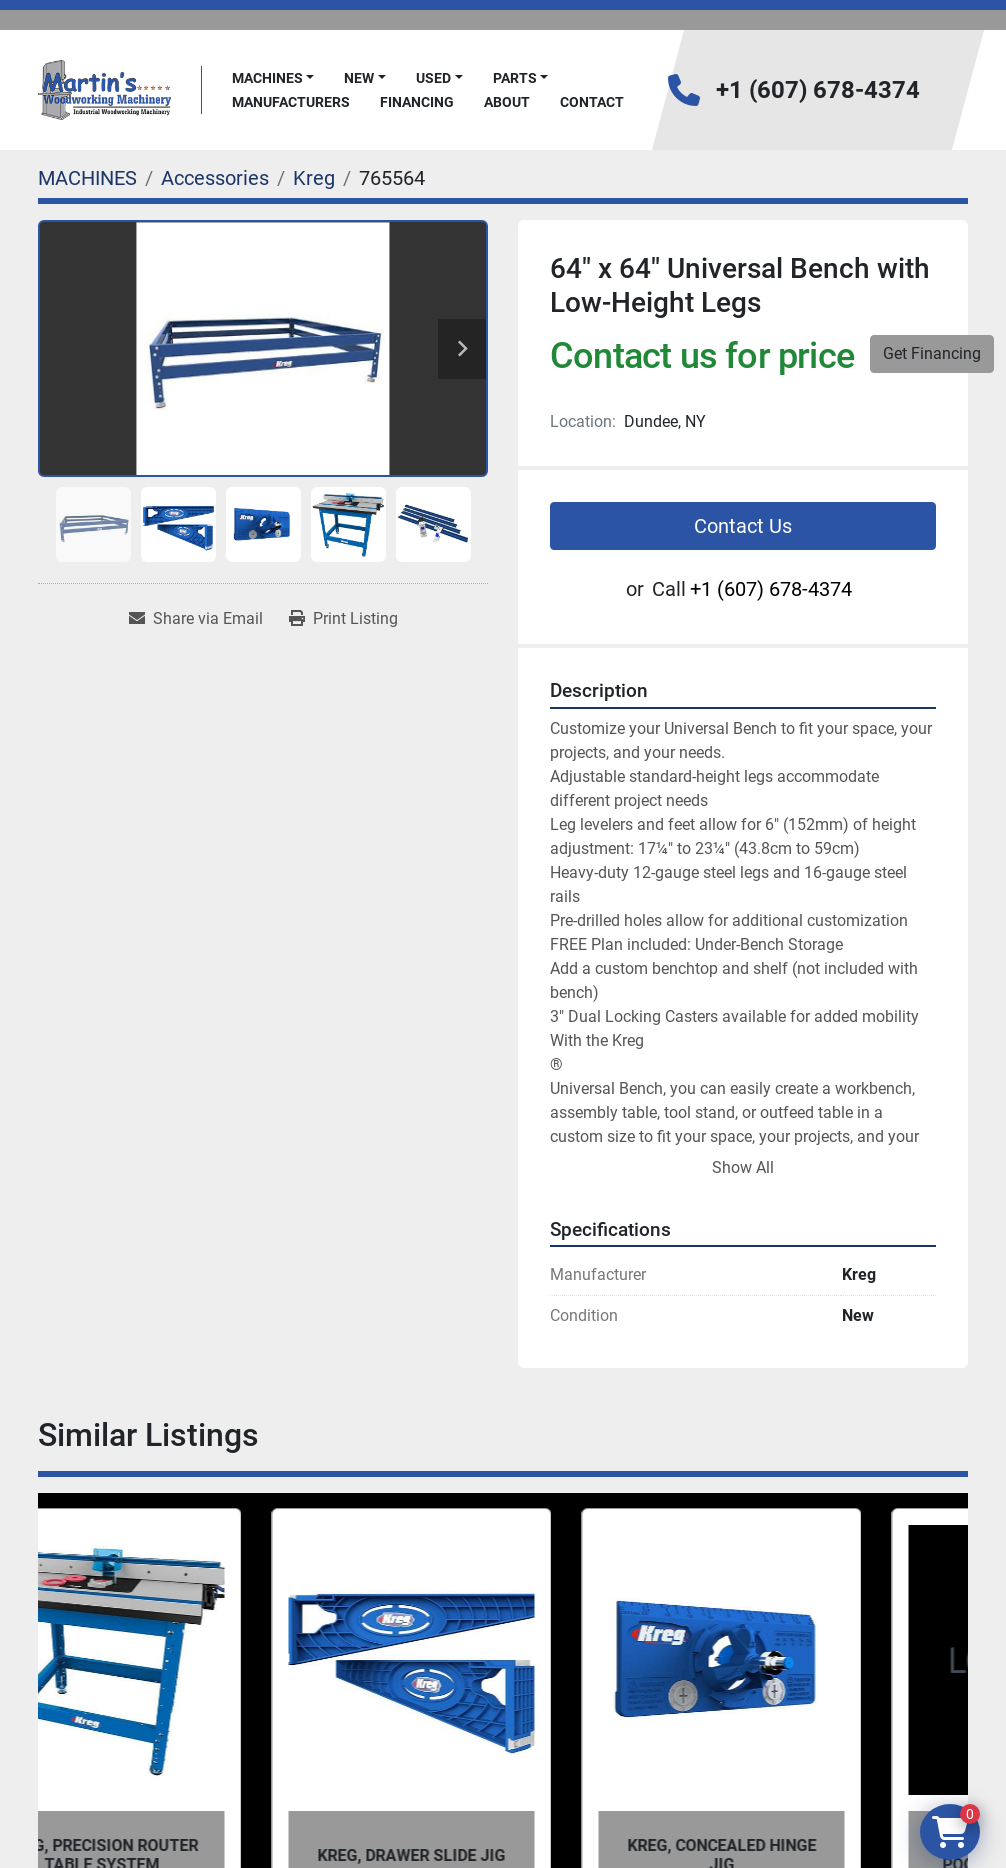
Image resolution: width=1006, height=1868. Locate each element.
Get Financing (932, 353)
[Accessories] (215, 178)
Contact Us (743, 526)
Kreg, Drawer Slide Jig (503, 1855)
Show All (743, 1167)
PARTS (515, 78)
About (507, 102)
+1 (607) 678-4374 (818, 90)
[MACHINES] (87, 178)
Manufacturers (291, 102)
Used (433, 78)
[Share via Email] (196, 619)
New (359, 78)
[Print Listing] (343, 619)
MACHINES (267, 78)
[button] (273, 78)
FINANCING (417, 102)
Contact (592, 102)
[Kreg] (314, 178)
